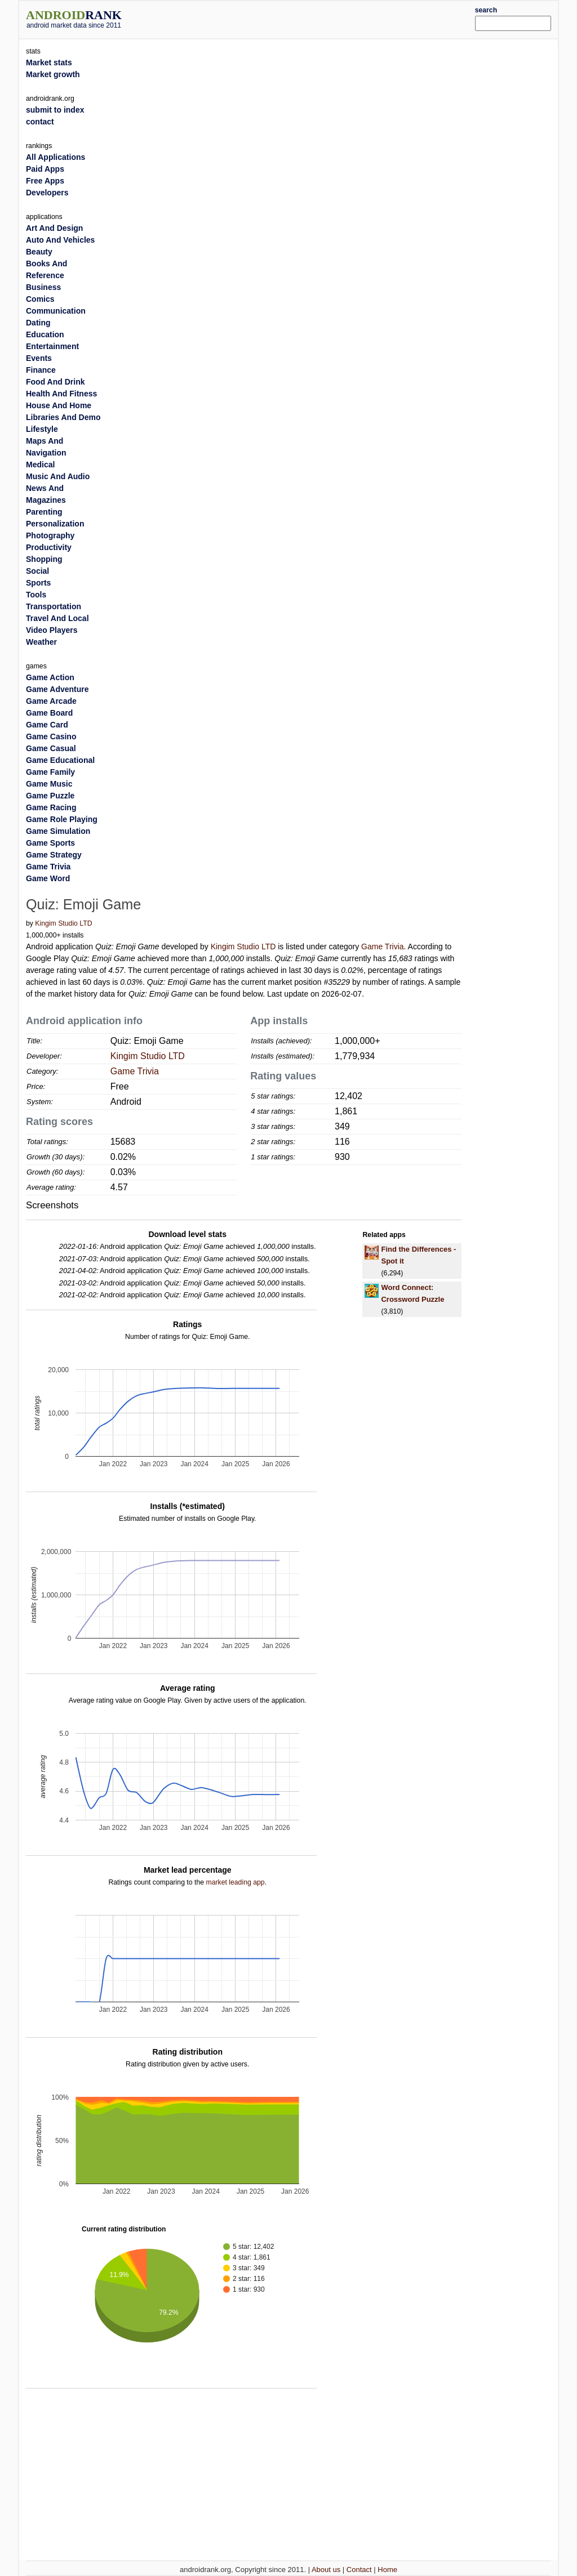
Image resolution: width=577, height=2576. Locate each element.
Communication (56, 310)
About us (326, 2569)
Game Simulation (58, 831)
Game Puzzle (50, 795)
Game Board (49, 712)
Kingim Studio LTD (63, 923)
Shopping (44, 559)
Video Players (52, 630)
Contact (359, 2569)
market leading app (235, 1882)
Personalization (55, 523)
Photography (50, 535)
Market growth (53, 74)
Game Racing (51, 807)
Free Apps (45, 180)
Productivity (49, 547)
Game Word (48, 878)
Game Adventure (57, 689)
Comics (40, 298)
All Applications (55, 157)
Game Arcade (51, 701)
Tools (36, 594)
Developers (47, 192)
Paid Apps (45, 168)
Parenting (44, 511)
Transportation (53, 606)
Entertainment (52, 346)
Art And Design (54, 228)
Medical (40, 464)
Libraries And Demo (63, 417)
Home (387, 2569)
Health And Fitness (61, 393)
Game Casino (51, 736)
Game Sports (50, 842)
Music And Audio (58, 476)
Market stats (49, 62)
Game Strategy (54, 854)
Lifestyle (42, 429)
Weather (41, 641)
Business (43, 287)
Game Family (50, 771)
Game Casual (51, 748)
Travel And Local (57, 618)
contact (40, 121)
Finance (41, 369)
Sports (38, 582)
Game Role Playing (61, 819)
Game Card (47, 724)
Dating (38, 322)
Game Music (49, 783)
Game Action (50, 677)
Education (45, 334)
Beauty (39, 251)
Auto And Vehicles (60, 239)
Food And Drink (55, 381)
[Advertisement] (311, 18)
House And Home (58, 405)
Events (39, 358)
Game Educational (60, 760)
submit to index (55, 109)
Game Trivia (382, 946)
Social (37, 570)
